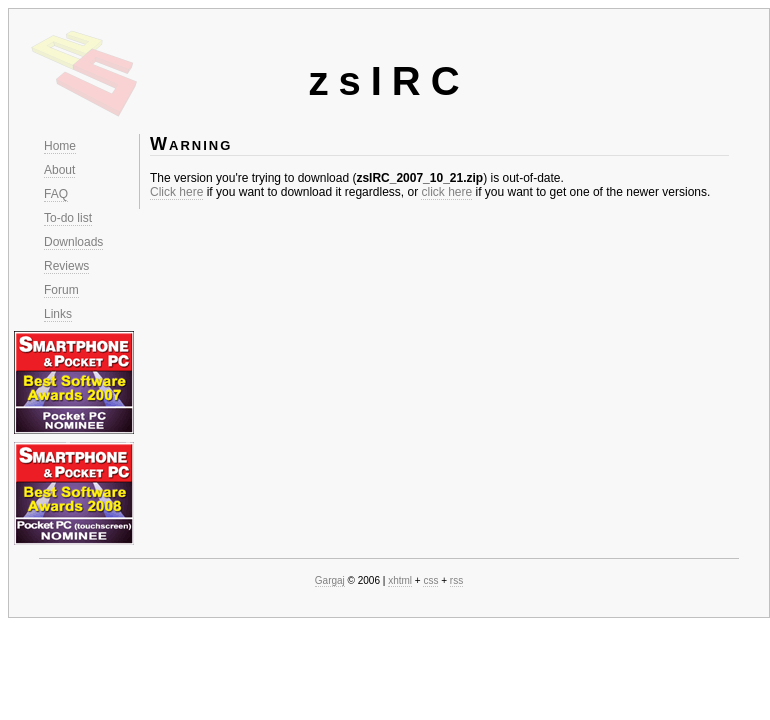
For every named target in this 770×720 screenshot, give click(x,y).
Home (60, 146)
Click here (176, 192)
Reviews (66, 266)
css (430, 580)
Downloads (73, 242)
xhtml (400, 580)
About (59, 170)
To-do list (68, 218)
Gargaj (330, 580)
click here (446, 192)
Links (58, 314)
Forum (61, 290)
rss (456, 580)
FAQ (56, 194)
